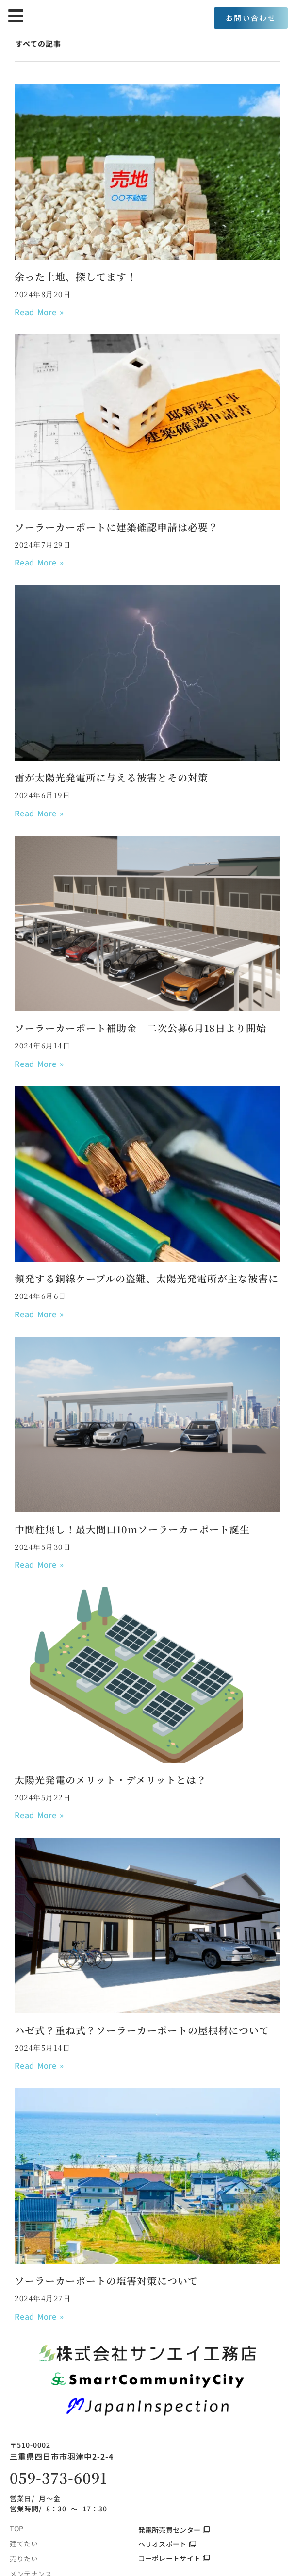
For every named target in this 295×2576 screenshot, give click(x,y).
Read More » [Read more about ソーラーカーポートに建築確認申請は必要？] (39, 562)
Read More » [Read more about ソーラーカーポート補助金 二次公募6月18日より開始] (39, 1063)
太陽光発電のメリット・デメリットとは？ (111, 1780)
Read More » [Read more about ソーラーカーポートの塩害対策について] (39, 2316)
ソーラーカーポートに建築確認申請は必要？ (116, 527)
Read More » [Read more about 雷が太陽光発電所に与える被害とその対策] (39, 813)
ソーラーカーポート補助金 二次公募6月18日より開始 (140, 1028)
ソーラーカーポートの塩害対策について (106, 2281)
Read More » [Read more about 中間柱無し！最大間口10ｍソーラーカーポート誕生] (39, 1564)
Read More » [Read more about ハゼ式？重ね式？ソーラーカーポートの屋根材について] (39, 2065)
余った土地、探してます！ (76, 276)
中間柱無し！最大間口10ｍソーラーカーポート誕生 (132, 1529)
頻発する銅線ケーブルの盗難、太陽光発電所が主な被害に (147, 1278)
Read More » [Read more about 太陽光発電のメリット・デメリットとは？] (39, 1815)
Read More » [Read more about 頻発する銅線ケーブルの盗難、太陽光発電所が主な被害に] (39, 1314)
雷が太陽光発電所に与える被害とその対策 (111, 777)
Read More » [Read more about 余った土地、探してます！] (39, 311)
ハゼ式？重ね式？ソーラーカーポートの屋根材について (142, 2030)
